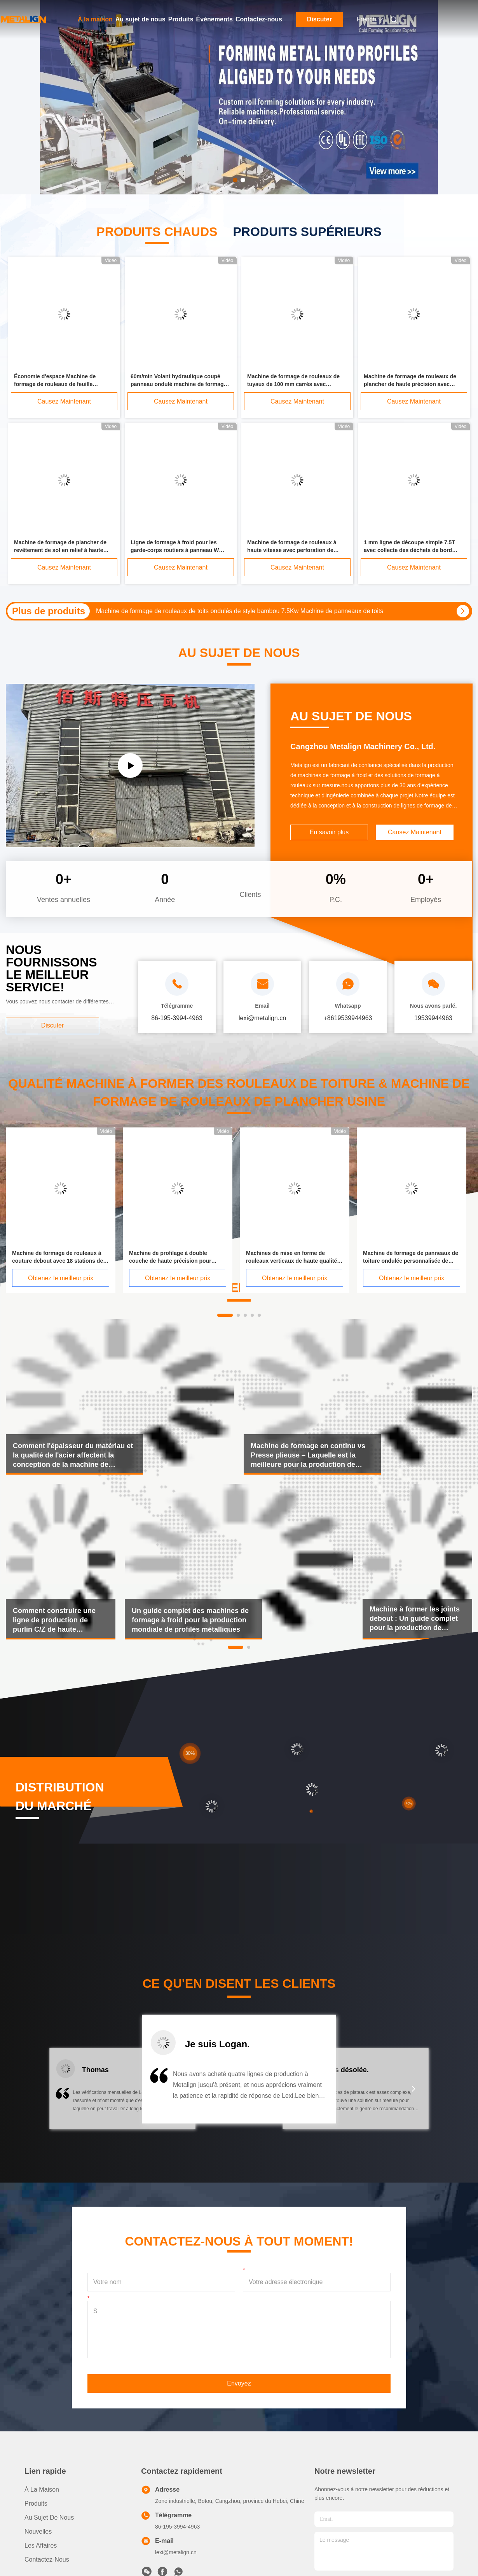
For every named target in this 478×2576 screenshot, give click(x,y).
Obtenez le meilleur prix (60, 1278)
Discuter (319, 19)
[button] (64, 2093)
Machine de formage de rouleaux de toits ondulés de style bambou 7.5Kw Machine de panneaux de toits (239, 611)
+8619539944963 (347, 1018)
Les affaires (40, 2545)
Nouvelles (38, 2531)
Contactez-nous (259, 19)
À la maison (95, 19)
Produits (181, 19)
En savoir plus (329, 832)
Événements (214, 19)
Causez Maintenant (64, 401)
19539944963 (433, 1018)
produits (35, 2503)
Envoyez (239, 2383)
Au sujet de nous (140, 19)
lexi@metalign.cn (176, 2552)
